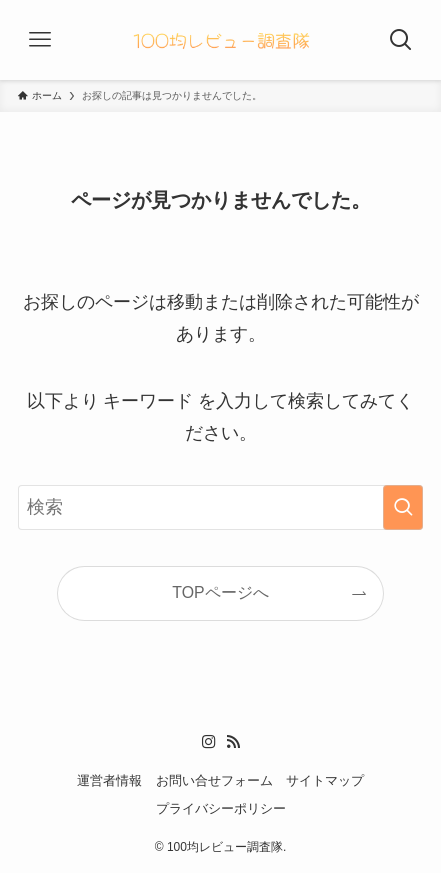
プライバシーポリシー (221, 808)
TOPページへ (220, 592)
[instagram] (209, 742)
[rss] (233, 742)
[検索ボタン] (401, 40)
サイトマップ (325, 780)
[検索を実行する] (403, 507)
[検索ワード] (221, 507)
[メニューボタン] (40, 40)
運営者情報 (109, 780)
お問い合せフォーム (214, 780)
